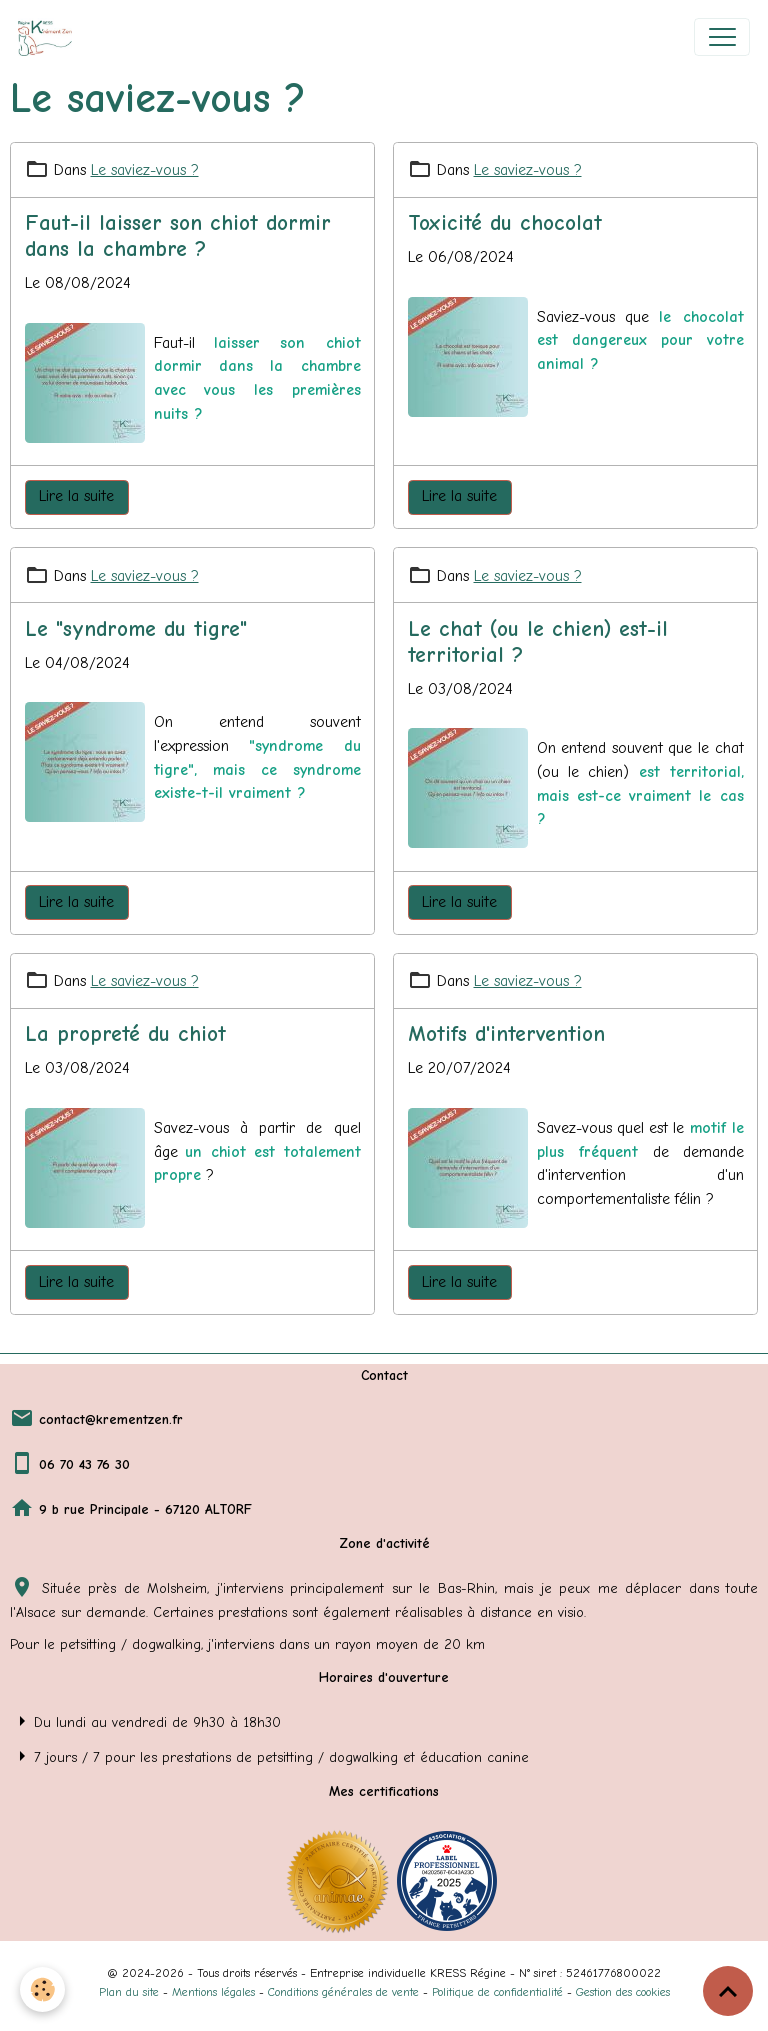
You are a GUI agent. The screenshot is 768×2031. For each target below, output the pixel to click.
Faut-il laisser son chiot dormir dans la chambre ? (178, 236)
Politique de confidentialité (497, 1992)
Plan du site (129, 1992)
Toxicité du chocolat (505, 223)
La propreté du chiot (125, 1034)
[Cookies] (42, 1989)
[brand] (49, 37)
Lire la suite (76, 496)
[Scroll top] (728, 1991)
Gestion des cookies (623, 1992)
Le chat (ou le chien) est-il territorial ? (538, 642)
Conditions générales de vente (343, 1992)
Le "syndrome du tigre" (136, 629)
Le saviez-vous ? (145, 170)
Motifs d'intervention (506, 1034)
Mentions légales (213, 1992)
